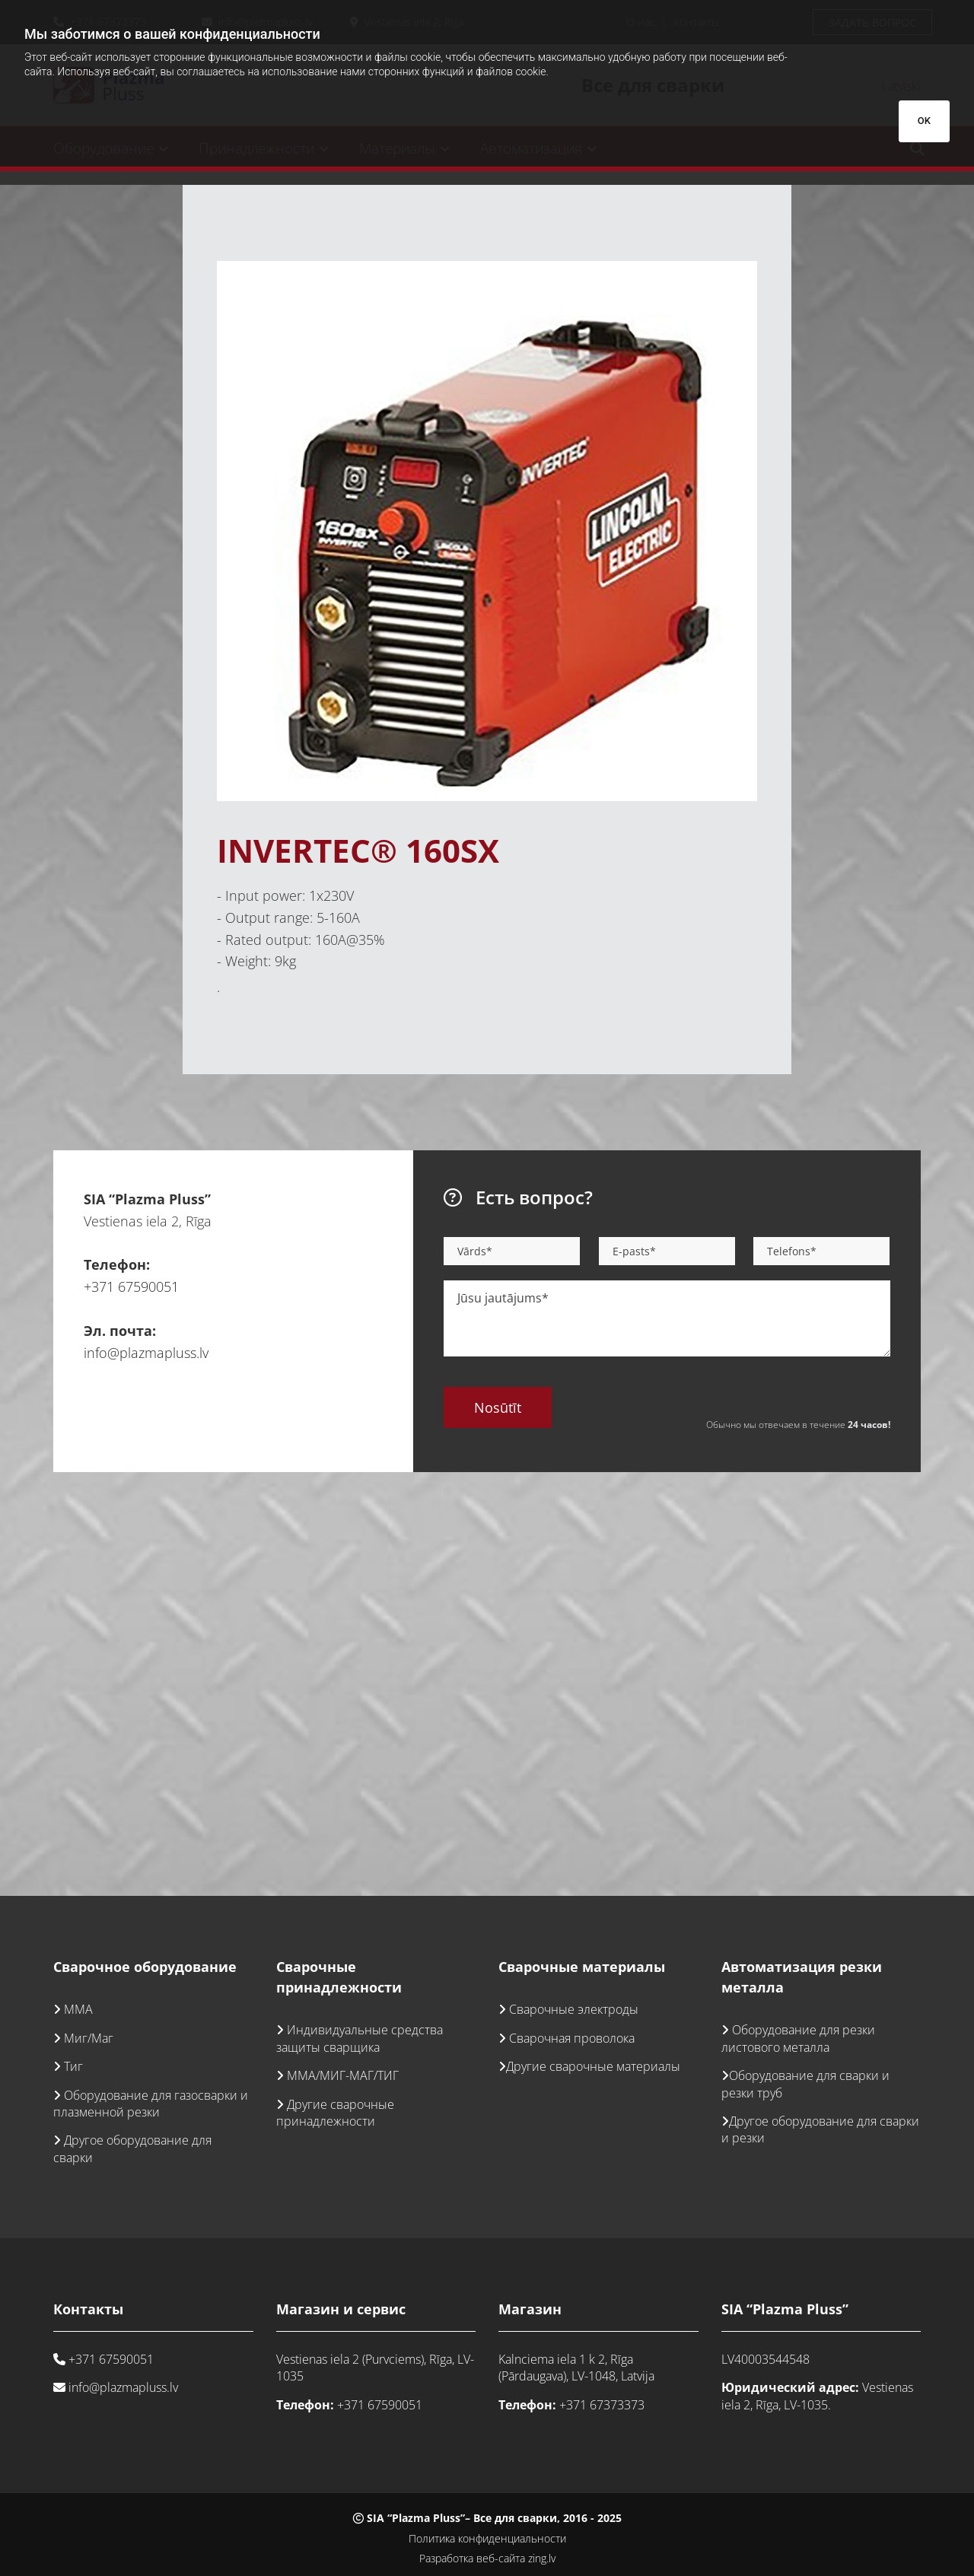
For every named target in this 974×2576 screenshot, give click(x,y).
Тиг (73, 2066)
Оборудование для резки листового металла (798, 2038)
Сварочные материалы (581, 1966)
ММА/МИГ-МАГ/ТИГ (343, 2075)
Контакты (88, 2309)
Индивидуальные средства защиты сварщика (359, 2038)
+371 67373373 (602, 2404)
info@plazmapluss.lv (146, 1353)
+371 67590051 (131, 1286)
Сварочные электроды (573, 2009)
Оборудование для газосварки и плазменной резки (150, 2103)
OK (924, 120)
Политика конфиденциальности (487, 2538)
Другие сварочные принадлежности (335, 2112)
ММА (78, 2009)
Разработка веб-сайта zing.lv (487, 2558)
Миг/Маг (88, 2038)
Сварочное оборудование (145, 1966)
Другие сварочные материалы (593, 2066)
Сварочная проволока (572, 2038)
